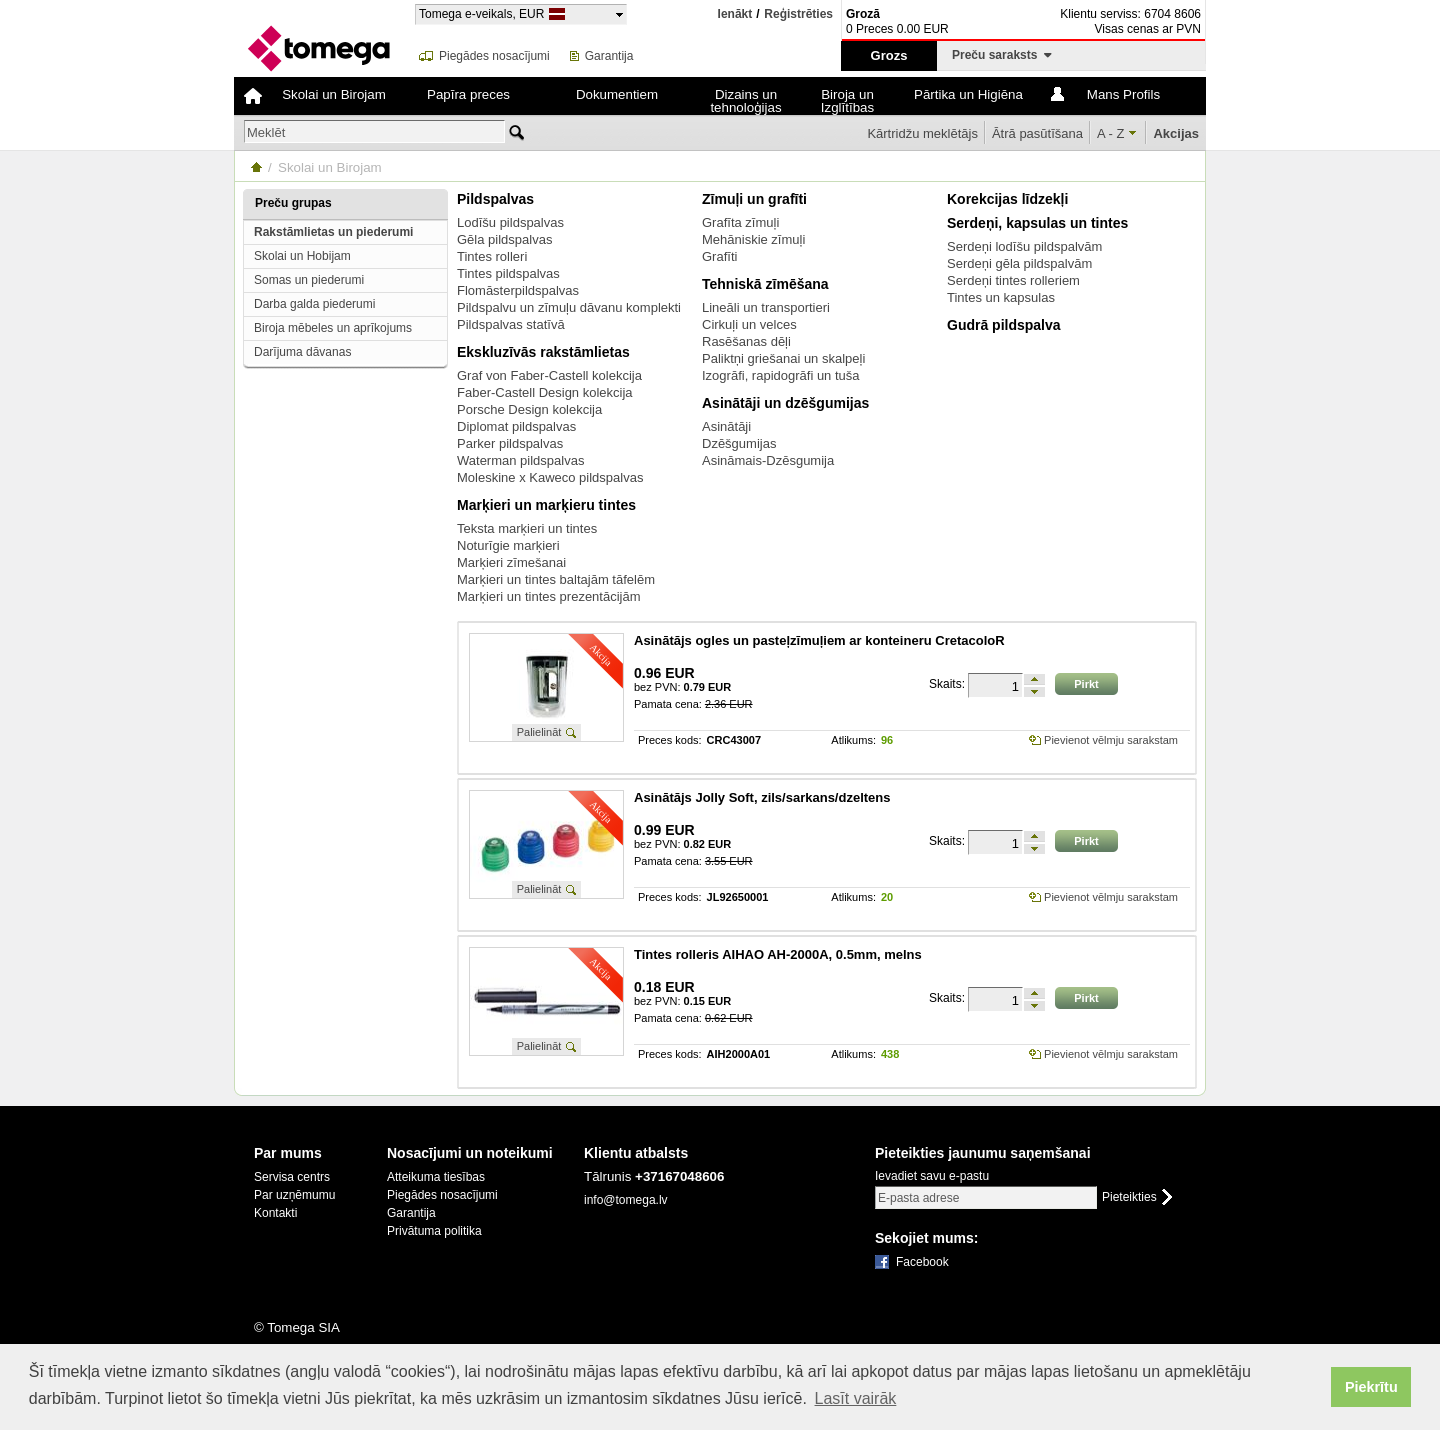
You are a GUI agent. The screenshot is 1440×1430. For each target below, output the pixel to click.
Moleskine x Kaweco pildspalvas (550, 477)
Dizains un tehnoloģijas (745, 101)
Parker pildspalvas (510, 443)
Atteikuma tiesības (436, 1177)
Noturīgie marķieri (508, 545)
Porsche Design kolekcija (529, 409)
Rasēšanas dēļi (746, 341)
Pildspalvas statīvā (511, 324)
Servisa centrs (292, 1177)
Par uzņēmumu (294, 1195)
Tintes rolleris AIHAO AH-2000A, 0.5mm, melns (778, 954)
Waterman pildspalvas (520, 460)
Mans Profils (1123, 94)
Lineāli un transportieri (766, 307)
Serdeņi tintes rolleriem (1013, 280)
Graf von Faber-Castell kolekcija (549, 375)
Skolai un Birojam (334, 94)
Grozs (889, 55)
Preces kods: (670, 740)
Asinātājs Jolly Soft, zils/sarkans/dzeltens (762, 797)
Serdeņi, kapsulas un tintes (1037, 223)
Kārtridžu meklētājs (922, 133)
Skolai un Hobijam (302, 256)
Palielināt (539, 732)
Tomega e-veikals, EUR (481, 13)
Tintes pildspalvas (508, 273)
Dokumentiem (617, 94)
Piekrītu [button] (1371, 1387)
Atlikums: (853, 740)
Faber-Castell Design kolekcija (545, 392)
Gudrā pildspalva (1004, 325)
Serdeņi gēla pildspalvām (1019, 263)
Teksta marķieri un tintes (527, 528)
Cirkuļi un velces (749, 324)
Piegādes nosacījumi (494, 56)
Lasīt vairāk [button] (856, 1398)
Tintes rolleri (492, 256)
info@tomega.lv (626, 1200)
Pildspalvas (495, 199)
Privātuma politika (434, 1231)
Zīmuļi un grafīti (754, 199)
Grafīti (719, 256)
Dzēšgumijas (739, 443)
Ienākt (735, 14)
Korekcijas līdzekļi (1007, 199)
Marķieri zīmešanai (511, 562)
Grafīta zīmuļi (740, 222)
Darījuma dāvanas (302, 352)
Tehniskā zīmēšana (765, 284)
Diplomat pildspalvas (516, 426)
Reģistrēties (798, 14)
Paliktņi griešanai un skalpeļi (783, 358)
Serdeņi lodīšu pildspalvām (1024, 246)
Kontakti (275, 1213)
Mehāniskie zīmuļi (753, 239)
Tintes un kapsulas (1001, 297)
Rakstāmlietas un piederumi (333, 232)
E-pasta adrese (918, 1198)
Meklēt (266, 132)
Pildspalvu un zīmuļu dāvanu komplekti (569, 307)
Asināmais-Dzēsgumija (768, 460)
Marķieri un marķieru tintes (546, 505)
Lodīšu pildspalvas (510, 222)
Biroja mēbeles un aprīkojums (333, 328)
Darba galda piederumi (314, 304)
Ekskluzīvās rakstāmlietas (543, 352)
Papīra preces (468, 94)
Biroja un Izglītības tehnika (847, 101)
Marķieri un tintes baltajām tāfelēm (556, 579)
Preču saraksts (1002, 55)
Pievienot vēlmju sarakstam (1111, 740)
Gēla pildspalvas (504, 239)
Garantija (609, 56)
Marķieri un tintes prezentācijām (549, 596)
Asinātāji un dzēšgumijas (785, 403)
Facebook (922, 1262)
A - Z (1110, 133)
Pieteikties (1129, 1197)
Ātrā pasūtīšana (1037, 133)
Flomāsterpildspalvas (518, 290)
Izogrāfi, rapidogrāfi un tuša (781, 375)
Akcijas (1176, 133)
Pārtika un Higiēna (968, 94)
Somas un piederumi (309, 280)
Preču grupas (293, 203)
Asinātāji (726, 426)
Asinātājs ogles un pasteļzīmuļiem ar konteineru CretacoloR (819, 640)
